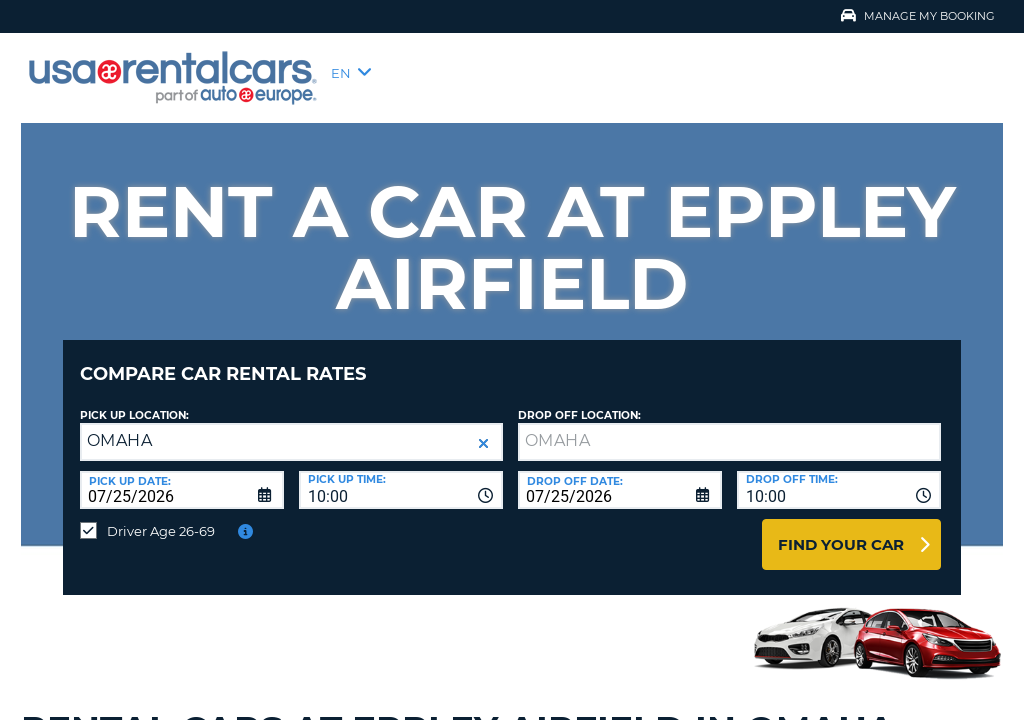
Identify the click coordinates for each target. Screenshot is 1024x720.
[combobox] (401, 475)
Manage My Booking (918, 16)
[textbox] (729, 427)
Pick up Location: (134, 400)
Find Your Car (841, 529)
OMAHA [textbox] (119, 425)
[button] (483, 428)
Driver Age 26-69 (161, 516)
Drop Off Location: (579, 400)
